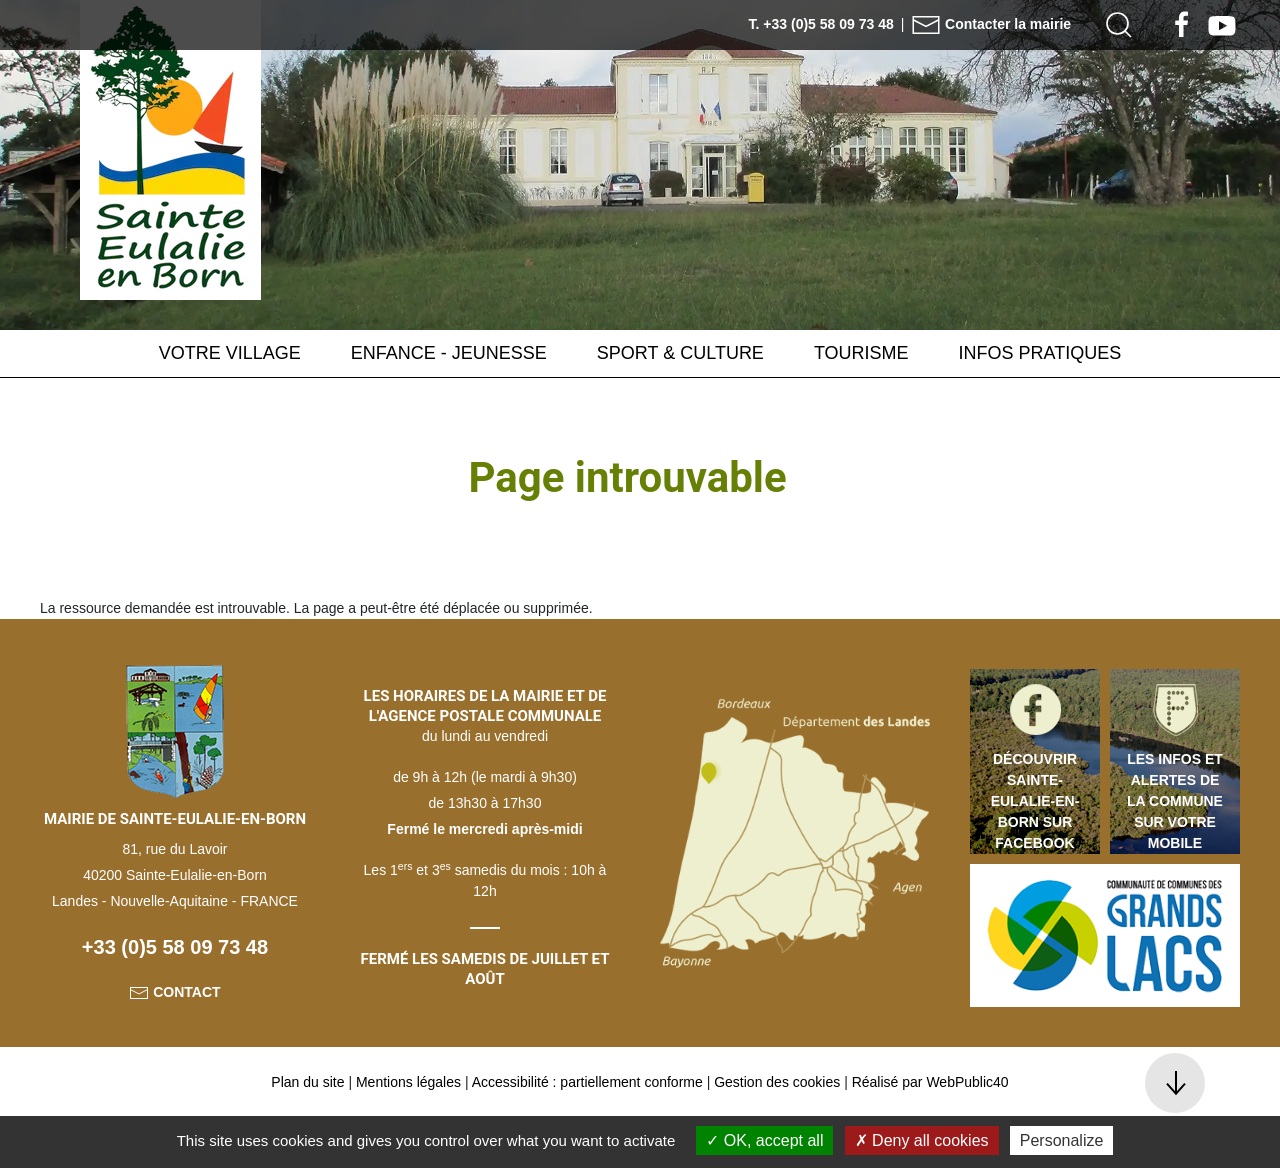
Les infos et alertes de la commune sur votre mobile (1175, 851)
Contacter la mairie (991, 24)
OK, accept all (764, 1140)
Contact (174, 1042)
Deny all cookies (922, 1140)
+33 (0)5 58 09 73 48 (175, 997)
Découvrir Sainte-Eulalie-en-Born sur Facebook (1035, 851)
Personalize (1062, 1140)
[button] (1119, 25)
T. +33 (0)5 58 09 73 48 (821, 24)
